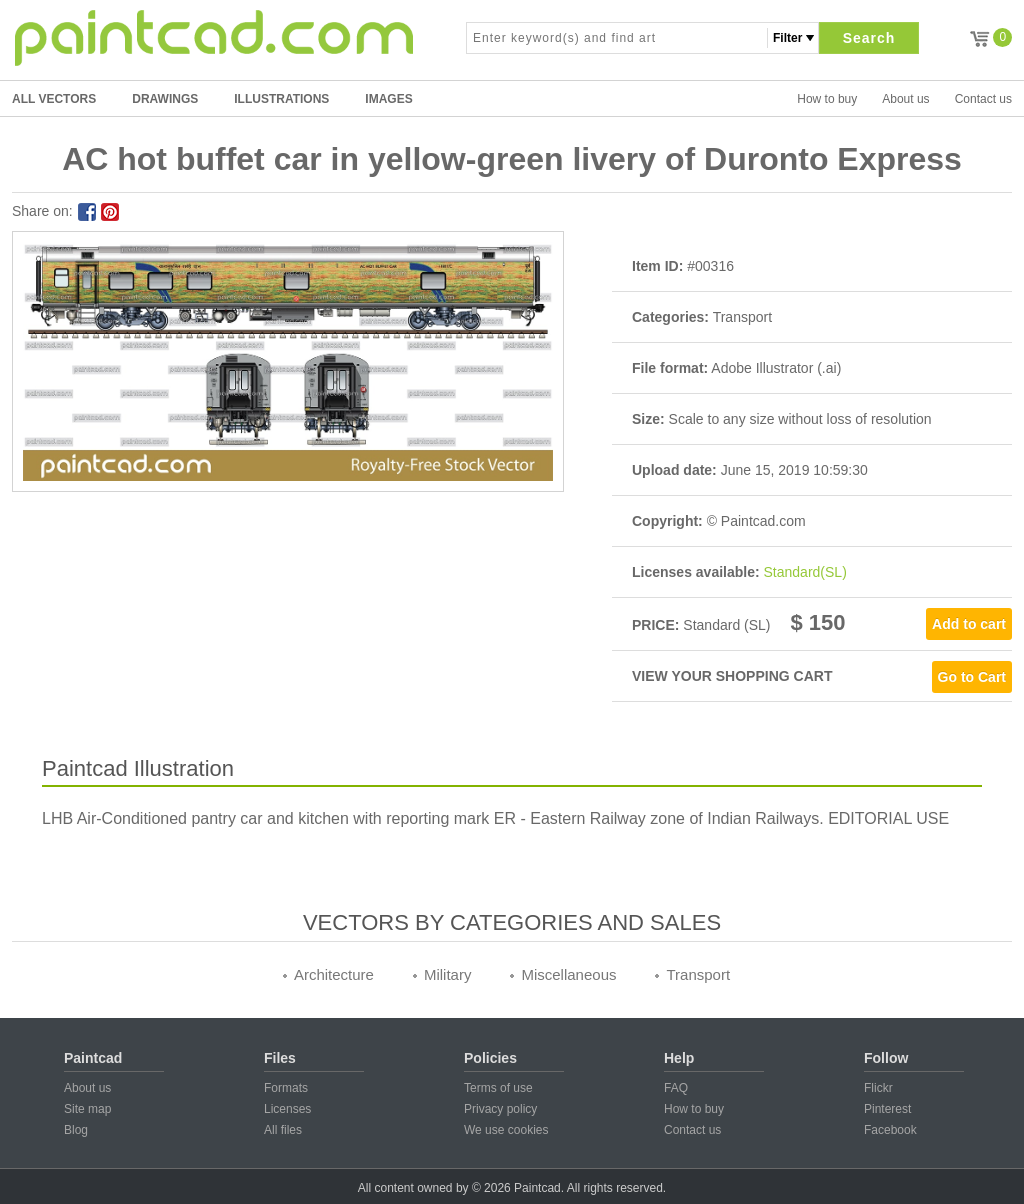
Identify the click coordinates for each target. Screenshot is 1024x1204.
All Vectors (54, 99)
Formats (286, 1088)
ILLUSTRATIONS (281, 99)
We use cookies (506, 1130)
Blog (76, 1130)
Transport (698, 974)
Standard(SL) (805, 572)
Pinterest (887, 1109)
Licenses (287, 1109)
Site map (87, 1109)
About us (905, 99)
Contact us (983, 99)
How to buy (827, 99)
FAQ (676, 1088)
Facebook (890, 1130)
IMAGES (388, 99)
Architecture (334, 974)
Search (869, 38)
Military (448, 974)
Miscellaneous (568, 974)
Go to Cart (972, 677)
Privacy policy (500, 1109)
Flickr (878, 1088)
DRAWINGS (165, 99)
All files (283, 1130)
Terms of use (498, 1088)
